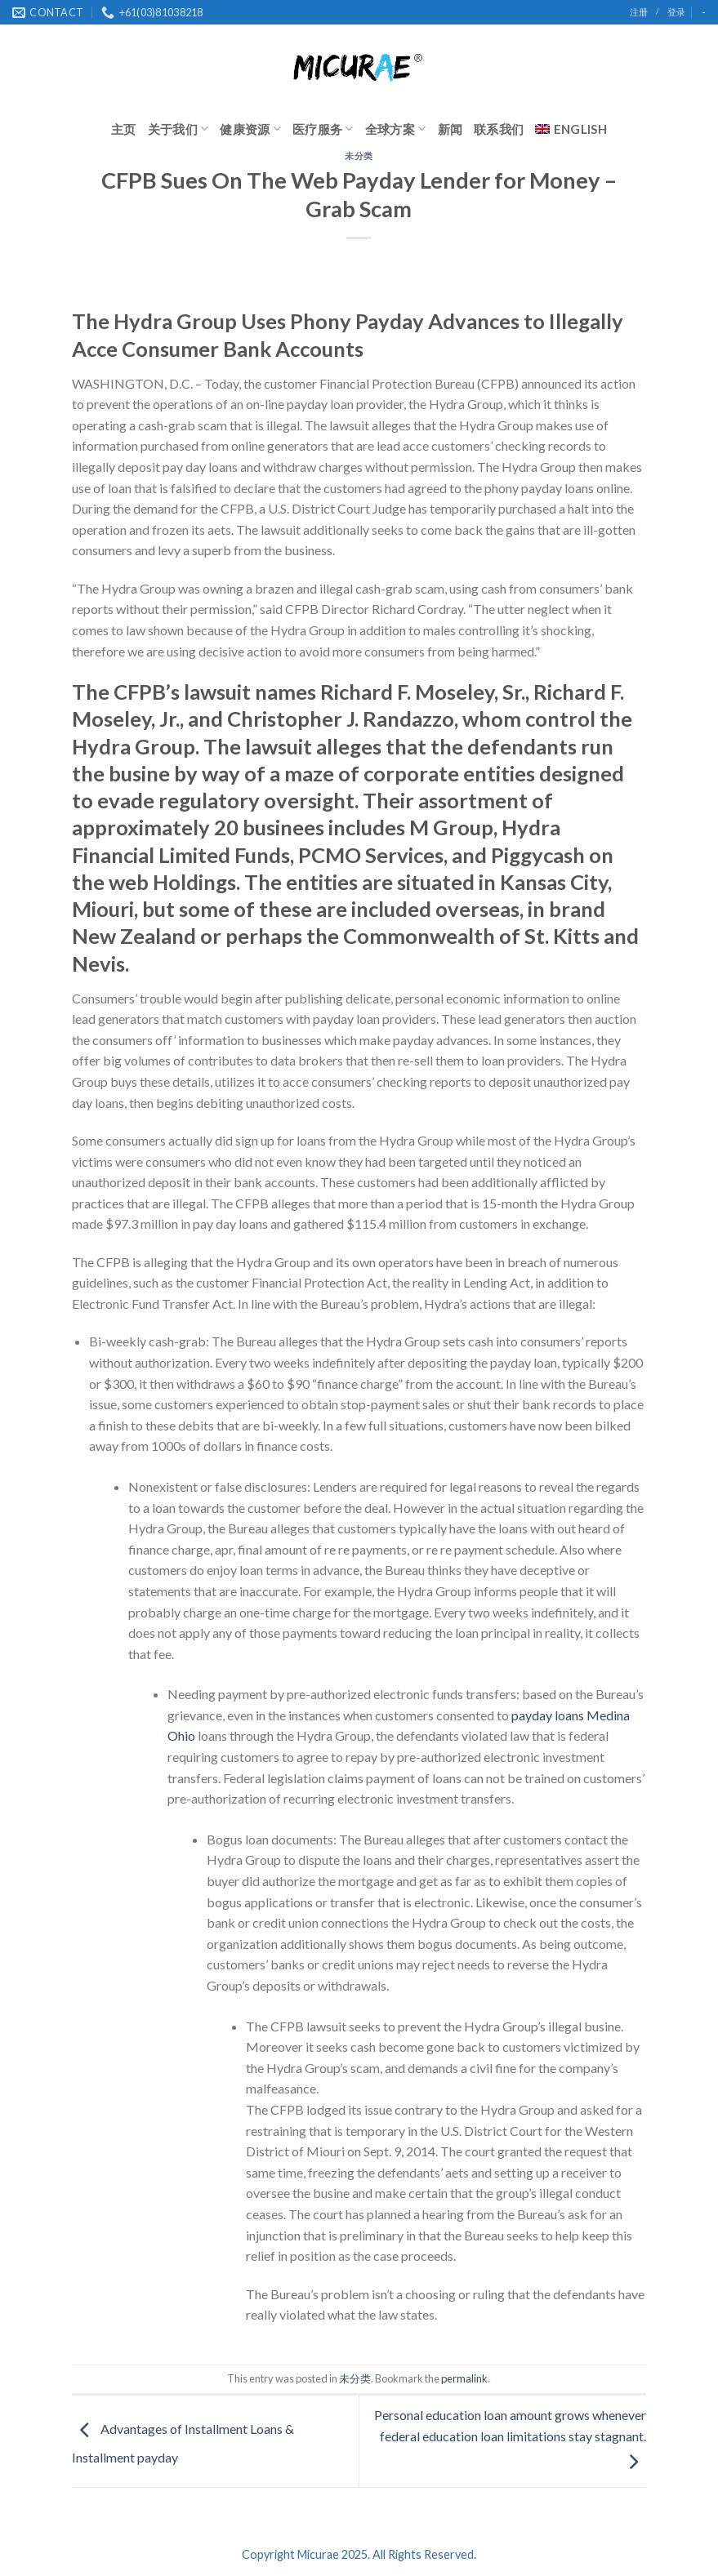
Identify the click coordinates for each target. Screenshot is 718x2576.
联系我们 (499, 129)
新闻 (450, 129)
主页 (123, 129)
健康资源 (250, 128)
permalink (464, 2378)
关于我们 (178, 128)
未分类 (359, 155)
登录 (676, 12)
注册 (639, 12)
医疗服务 (323, 128)
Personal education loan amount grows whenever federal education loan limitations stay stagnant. (510, 2437)
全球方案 (395, 128)
